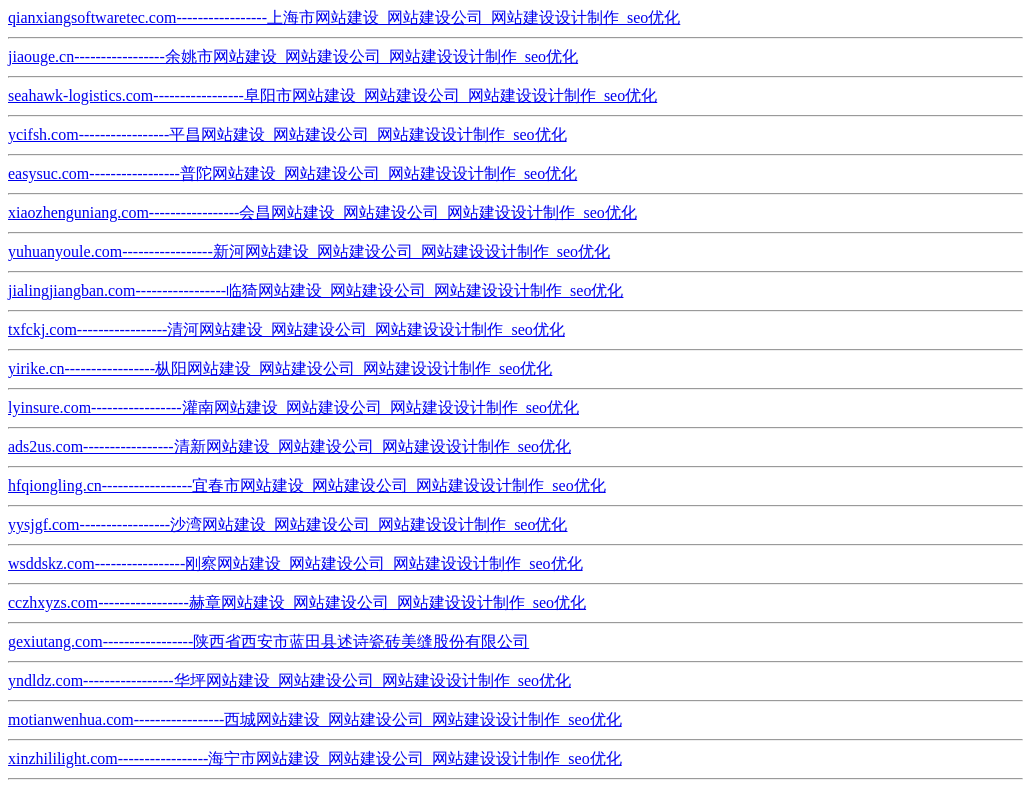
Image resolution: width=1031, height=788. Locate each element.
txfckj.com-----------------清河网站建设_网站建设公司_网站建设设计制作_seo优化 (286, 329)
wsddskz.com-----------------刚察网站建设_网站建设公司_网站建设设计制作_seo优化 (295, 563)
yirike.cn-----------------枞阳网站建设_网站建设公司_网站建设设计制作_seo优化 (280, 368)
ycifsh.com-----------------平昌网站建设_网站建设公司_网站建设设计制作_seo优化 (287, 134)
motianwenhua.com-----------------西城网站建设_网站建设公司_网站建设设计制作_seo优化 (315, 719)
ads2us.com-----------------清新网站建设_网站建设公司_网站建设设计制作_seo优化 (289, 446)
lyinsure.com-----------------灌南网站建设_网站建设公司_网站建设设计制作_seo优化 (293, 407)
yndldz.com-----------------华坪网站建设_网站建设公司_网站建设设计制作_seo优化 (289, 680)
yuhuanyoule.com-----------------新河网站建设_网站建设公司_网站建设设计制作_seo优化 (309, 251)
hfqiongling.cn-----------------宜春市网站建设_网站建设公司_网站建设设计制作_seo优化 (307, 485)
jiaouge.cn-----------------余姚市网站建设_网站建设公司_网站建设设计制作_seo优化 (293, 56)
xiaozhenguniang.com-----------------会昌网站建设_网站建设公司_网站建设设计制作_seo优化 (322, 212)
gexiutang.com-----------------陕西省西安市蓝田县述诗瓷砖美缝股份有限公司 (268, 641)
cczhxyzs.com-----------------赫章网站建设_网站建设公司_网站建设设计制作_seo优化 (297, 602)
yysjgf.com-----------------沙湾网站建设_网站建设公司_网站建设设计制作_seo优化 (287, 524)
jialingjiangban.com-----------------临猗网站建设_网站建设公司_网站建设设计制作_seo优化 (315, 290)
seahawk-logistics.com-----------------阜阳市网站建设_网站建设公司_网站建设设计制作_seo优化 (332, 95)
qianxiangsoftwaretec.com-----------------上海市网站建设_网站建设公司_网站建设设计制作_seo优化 (344, 17)
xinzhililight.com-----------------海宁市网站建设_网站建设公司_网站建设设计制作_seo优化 (315, 758)
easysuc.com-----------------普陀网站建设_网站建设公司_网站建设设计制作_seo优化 (292, 173)
